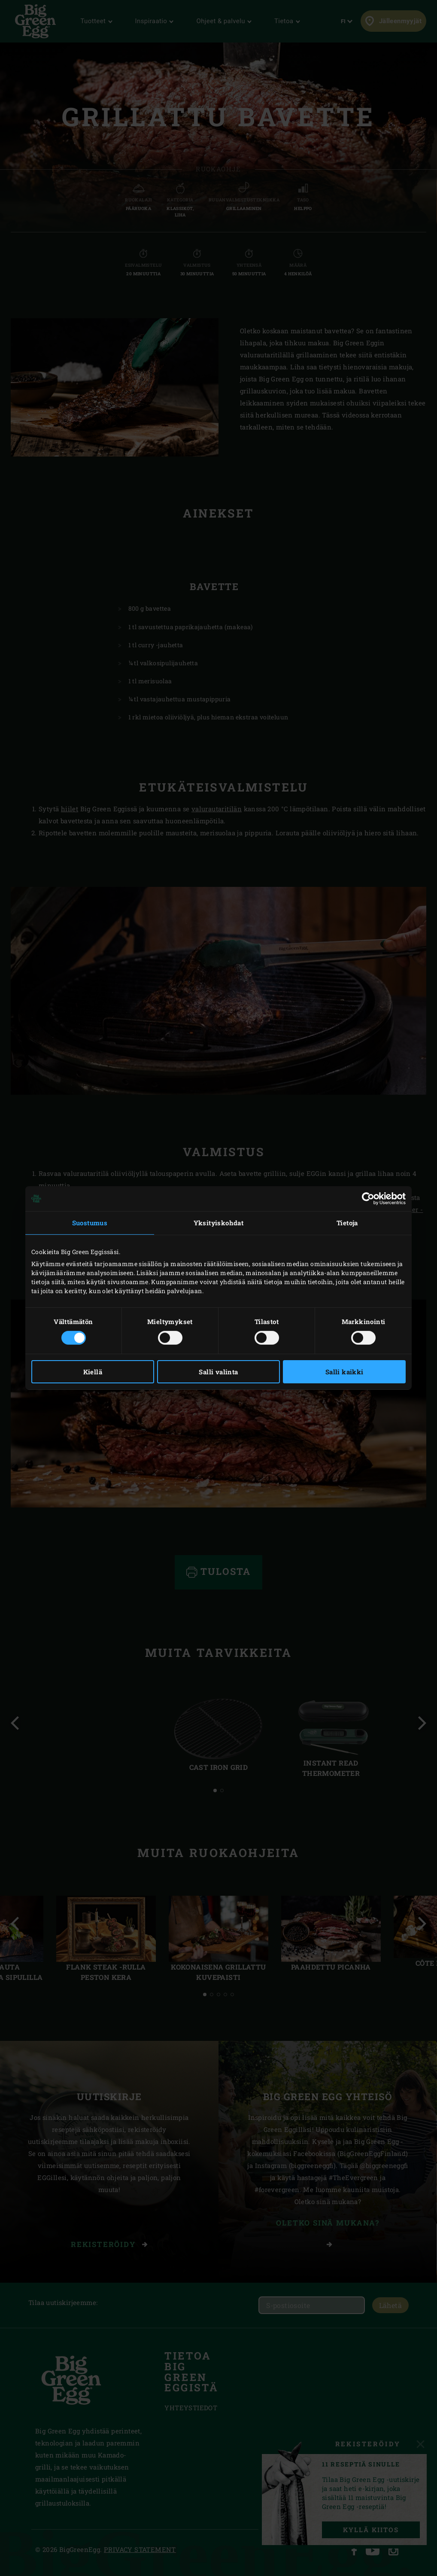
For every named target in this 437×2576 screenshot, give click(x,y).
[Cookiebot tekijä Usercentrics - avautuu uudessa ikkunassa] (368, 1198)
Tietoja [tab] (347, 1222)
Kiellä (92, 1371)
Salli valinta (218, 1371)
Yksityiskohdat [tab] (219, 1222)
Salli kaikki (344, 1371)
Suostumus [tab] (90, 1222)
